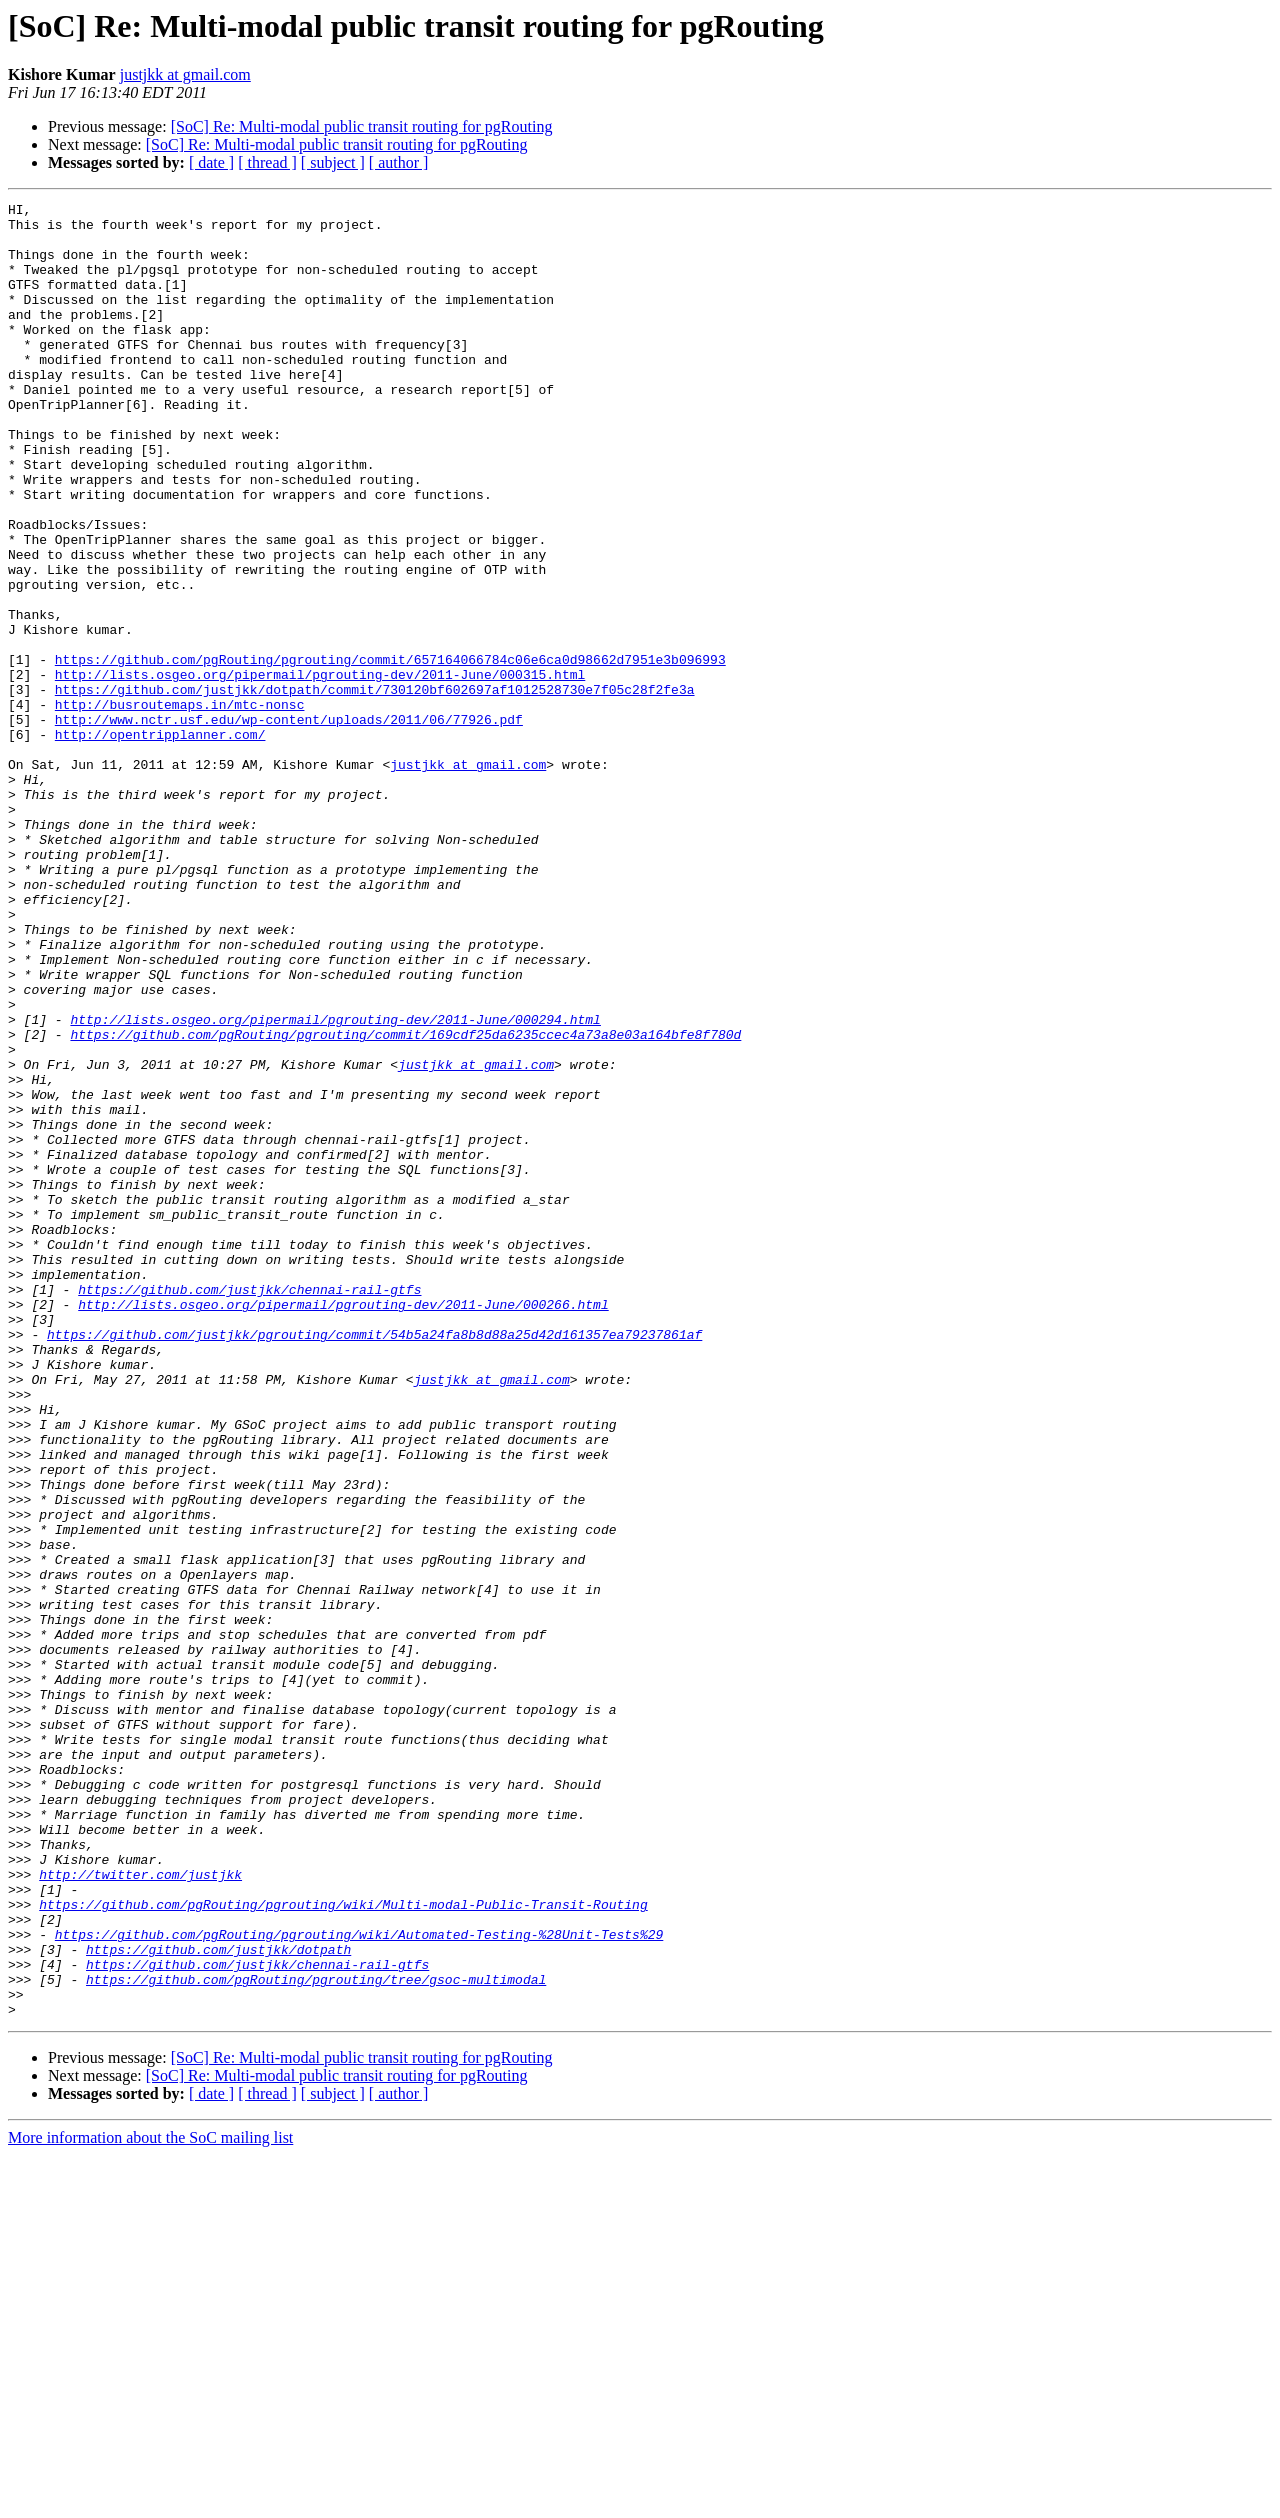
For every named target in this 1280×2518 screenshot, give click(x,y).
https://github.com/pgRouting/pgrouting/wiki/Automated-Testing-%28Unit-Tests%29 (359, 2282)
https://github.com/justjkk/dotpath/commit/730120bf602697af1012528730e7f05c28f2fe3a (375, 788)
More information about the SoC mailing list (150, 2500)
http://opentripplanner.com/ (160, 842)
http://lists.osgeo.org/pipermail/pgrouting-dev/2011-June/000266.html (343, 1526)
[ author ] (399, 162)
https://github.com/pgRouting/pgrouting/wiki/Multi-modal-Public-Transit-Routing (343, 2246)
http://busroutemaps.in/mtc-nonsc (180, 806)
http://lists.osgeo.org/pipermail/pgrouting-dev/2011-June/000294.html (335, 1184)
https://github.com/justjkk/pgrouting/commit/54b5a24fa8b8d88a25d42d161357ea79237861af (374, 1562)
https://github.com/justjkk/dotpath (218, 2300)
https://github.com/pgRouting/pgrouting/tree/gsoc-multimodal (316, 2336)
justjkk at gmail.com (185, 74)
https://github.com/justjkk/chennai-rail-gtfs (249, 1508)
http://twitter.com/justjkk (140, 2210)
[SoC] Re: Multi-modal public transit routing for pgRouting (362, 126)
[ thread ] (267, 162)
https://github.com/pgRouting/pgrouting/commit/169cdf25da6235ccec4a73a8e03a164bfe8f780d (405, 1202)
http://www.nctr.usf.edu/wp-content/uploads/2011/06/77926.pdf (289, 824)
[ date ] (211, 162)
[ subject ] (333, 162)
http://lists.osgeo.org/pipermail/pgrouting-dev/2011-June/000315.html (320, 770)
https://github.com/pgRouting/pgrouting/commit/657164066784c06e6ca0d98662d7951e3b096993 (390, 752)
